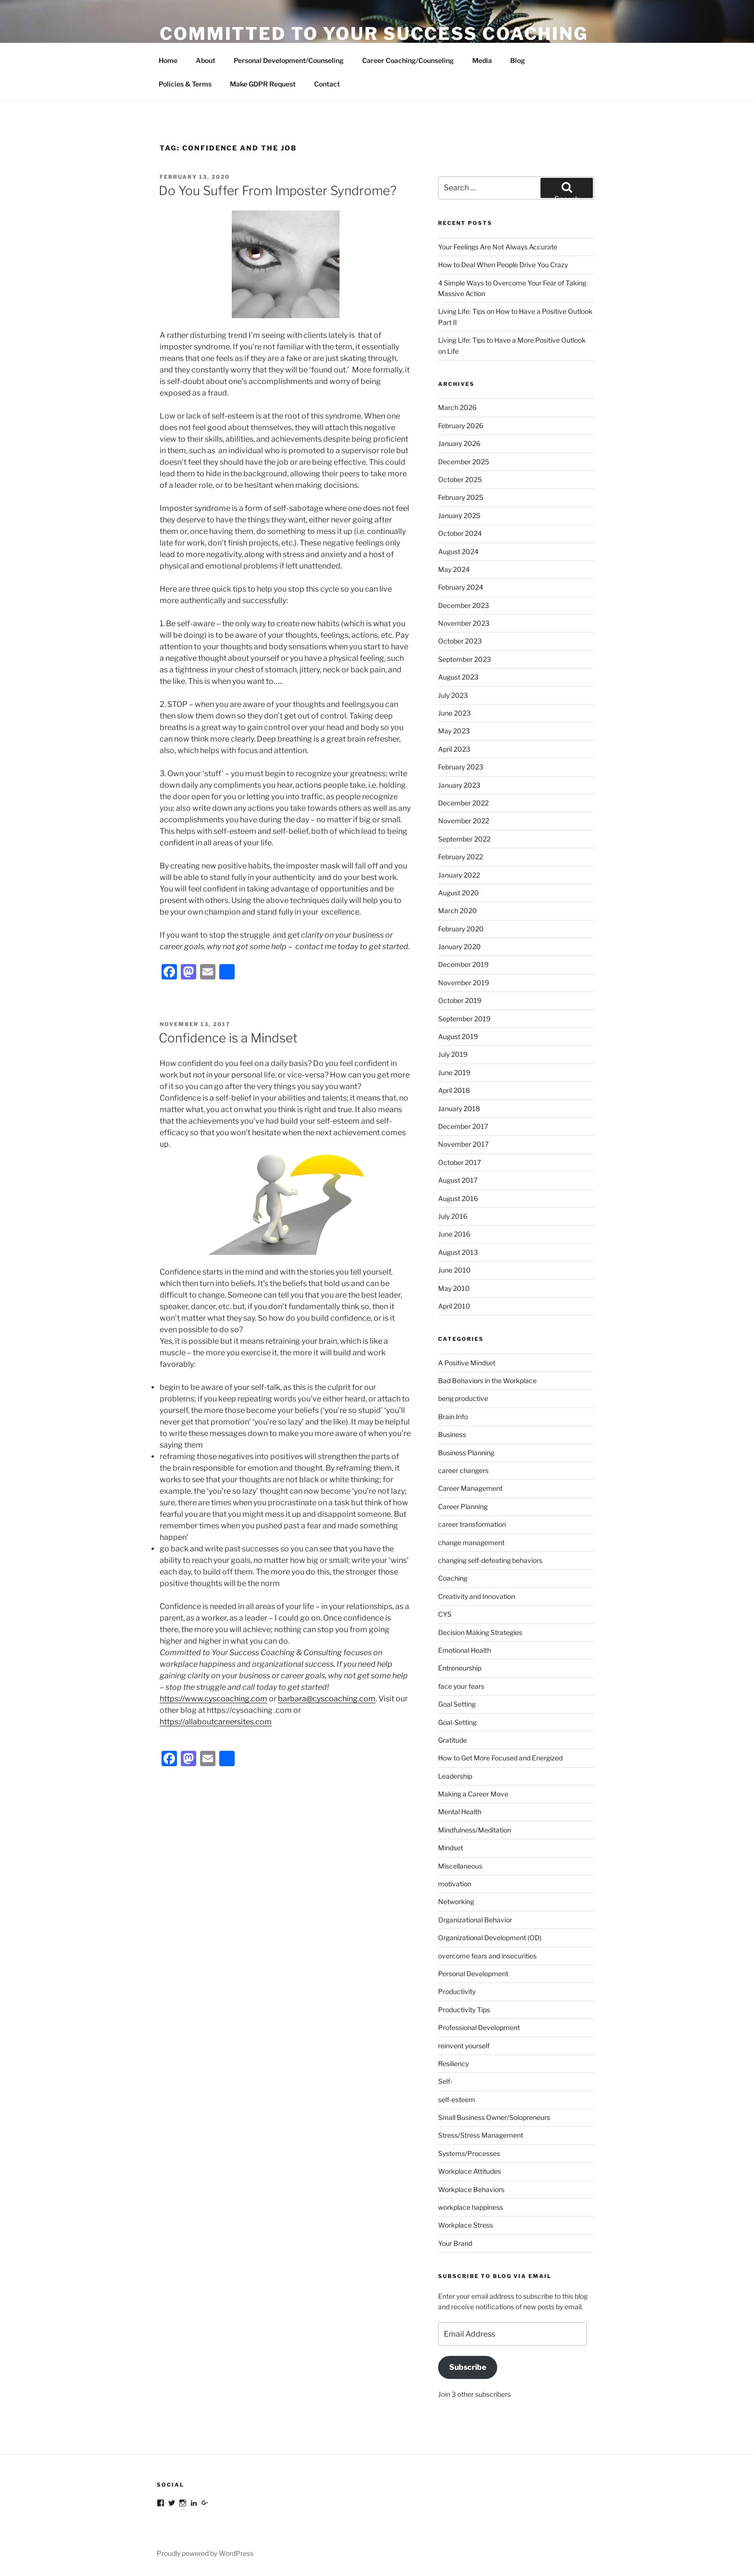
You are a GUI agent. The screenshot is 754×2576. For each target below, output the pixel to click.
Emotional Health (464, 1650)
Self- (445, 2081)
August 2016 (458, 1198)
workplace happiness (470, 2207)
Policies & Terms (185, 84)
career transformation (472, 1524)
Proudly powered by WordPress (205, 2553)
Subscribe (467, 2367)
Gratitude (452, 1740)
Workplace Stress (465, 2225)
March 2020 (457, 910)
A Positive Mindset (466, 1363)
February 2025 (460, 497)
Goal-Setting (457, 1722)
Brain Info (453, 1416)
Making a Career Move (473, 1794)
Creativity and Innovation (476, 1596)
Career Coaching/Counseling (408, 60)
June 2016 (454, 1234)
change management (471, 1542)
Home (168, 60)
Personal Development (473, 1973)
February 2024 (460, 587)
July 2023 (453, 695)
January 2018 (459, 1108)
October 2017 (459, 1162)
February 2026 (460, 425)
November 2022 (463, 821)
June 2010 (454, 1270)
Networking (456, 1901)
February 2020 (461, 929)
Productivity (457, 1991)
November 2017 (463, 1144)
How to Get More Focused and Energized (500, 1758)
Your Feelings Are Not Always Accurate (497, 247)
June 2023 (454, 713)
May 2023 (454, 731)
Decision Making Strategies (480, 1632)
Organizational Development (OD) (489, 1937)
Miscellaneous (460, 1866)
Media (482, 60)
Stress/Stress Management (480, 2135)
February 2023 (460, 767)
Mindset (450, 1848)
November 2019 (463, 982)
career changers (463, 1470)
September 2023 (464, 659)
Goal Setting (457, 1704)
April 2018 (454, 1090)
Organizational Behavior (475, 1920)
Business (452, 1434)
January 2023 (459, 785)
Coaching (452, 1578)
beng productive (463, 1398)
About (205, 60)
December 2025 (463, 462)
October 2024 (460, 533)
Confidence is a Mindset (228, 1037)
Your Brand (455, 2243)
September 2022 (464, 839)
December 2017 (463, 1126)
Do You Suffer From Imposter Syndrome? (278, 190)
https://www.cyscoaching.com (213, 1698)
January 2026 (459, 443)
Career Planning (463, 1506)
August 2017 (458, 1180)
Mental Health (459, 1812)
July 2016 (452, 1216)
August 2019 (458, 1036)
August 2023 (458, 677)
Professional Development (479, 2027)
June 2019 (454, 1072)
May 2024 (454, 569)
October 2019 (459, 1000)
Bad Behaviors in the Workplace (487, 1380)
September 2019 (464, 1019)
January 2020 (459, 946)
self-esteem (456, 2099)
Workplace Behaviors (471, 2189)
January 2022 (459, 875)
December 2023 (463, 605)
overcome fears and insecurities (487, 1956)
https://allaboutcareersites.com (216, 1721)
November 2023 (464, 623)
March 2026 (457, 407)
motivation (454, 1884)
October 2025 (460, 479)
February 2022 (460, 857)
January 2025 (459, 515)
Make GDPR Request (263, 84)
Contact (327, 84)
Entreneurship (459, 1668)
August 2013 (458, 1252)
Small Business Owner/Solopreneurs (494, 2117)
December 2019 (463, 964)
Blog (517, 60)
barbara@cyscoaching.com (327, 1698)
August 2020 (458, 893)
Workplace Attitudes (469, 2171)
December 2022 (463, 803)
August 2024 (458, 551)
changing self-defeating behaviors (490, 1560)
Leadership (455, 1776)
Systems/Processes (469, 2153)
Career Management (470, 1488)
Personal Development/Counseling (289, 60)
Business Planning (466, 1453)
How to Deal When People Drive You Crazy (503, 264)
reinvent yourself (464, 2046)
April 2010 (454, 1306)
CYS (445, 1614)
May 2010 (454, 1288)
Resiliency (453, 2063)
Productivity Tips (464, 2010)
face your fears (461, 1686)
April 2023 (454, 749)
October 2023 (460, 641)
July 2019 (452, 1054)
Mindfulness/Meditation (474, 1830)
